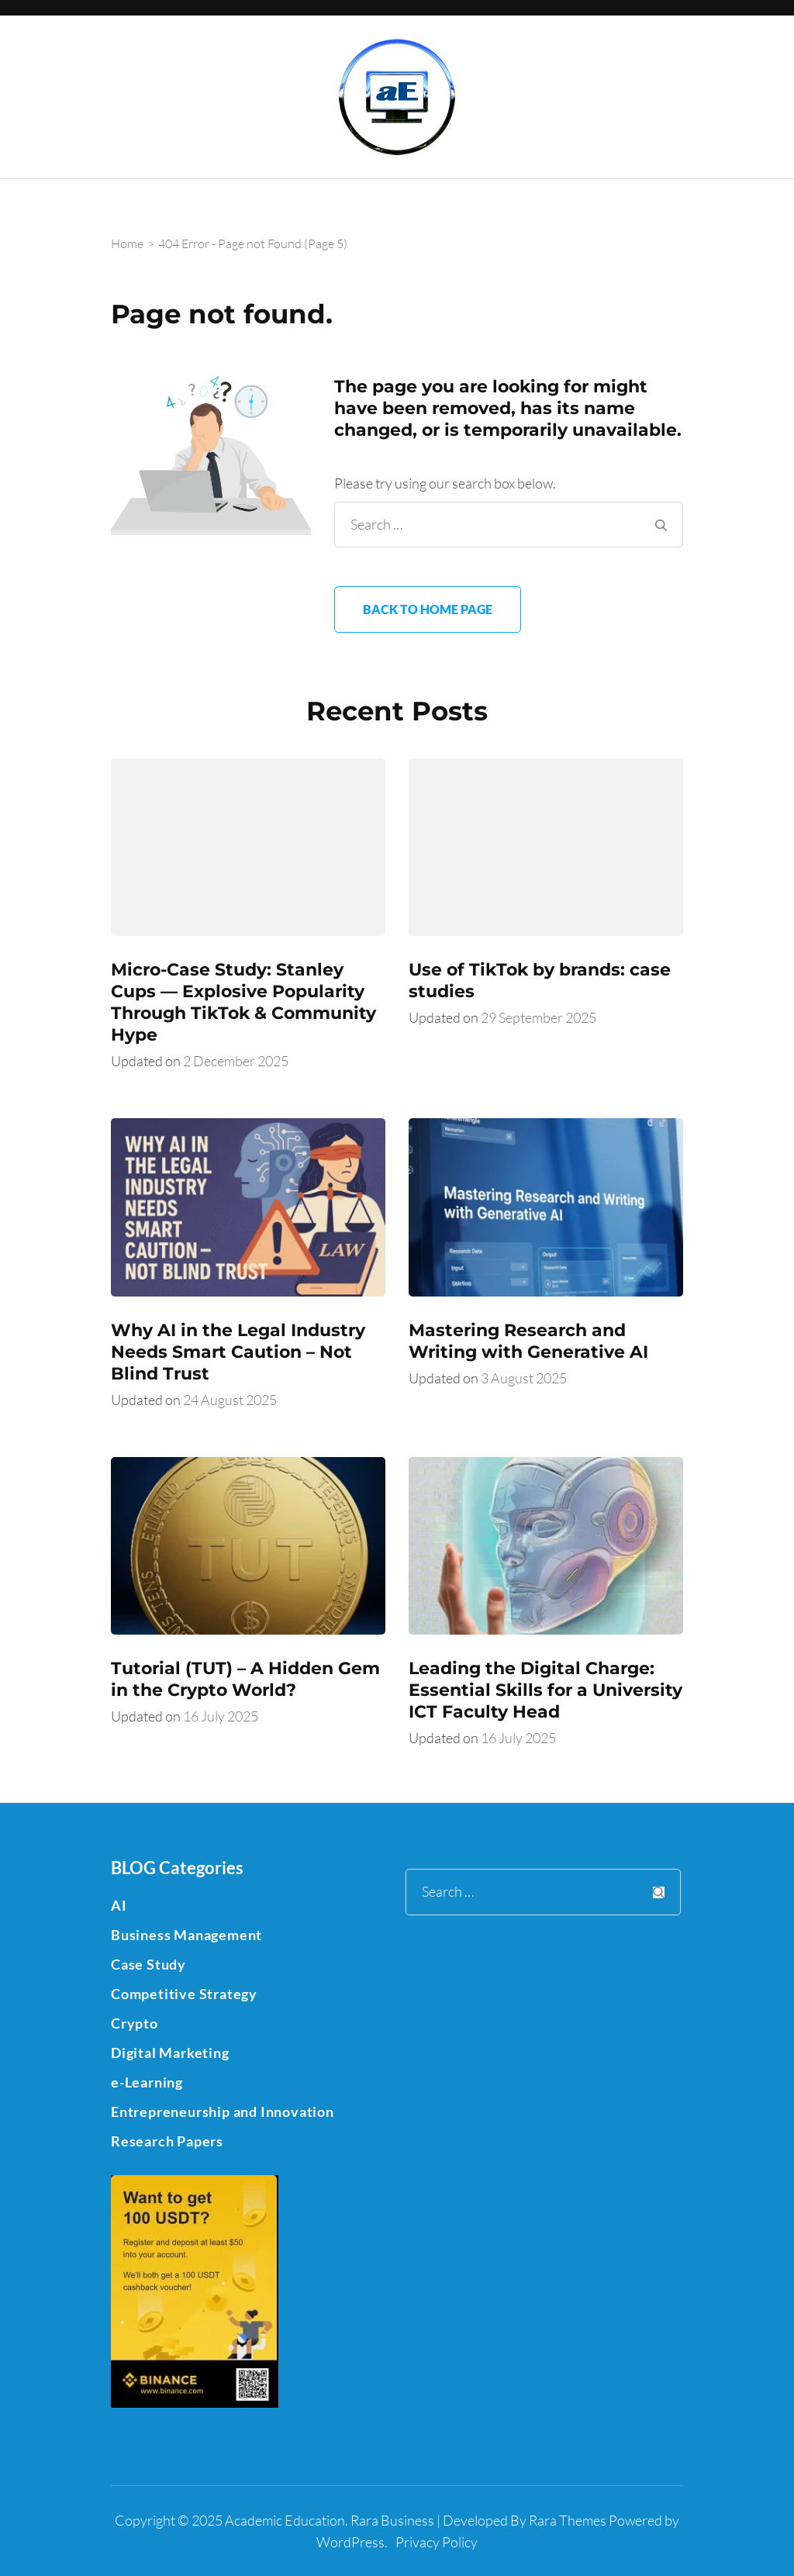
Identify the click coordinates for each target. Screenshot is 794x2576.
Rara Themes (567, 2520)
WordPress (350, 2541)
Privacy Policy (436, 2541)
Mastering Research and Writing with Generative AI (528, 1341)
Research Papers (167, 2141)
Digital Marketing (170, 2052)
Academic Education (285, 2520)
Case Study (148, 1964)
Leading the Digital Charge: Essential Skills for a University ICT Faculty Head (545, 1690)
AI (119, 1905)
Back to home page (427, 609)
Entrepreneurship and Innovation (222, 2111)
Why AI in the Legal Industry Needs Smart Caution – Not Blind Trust (238, 1352)
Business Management (186, 1934)
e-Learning (147, 2082)
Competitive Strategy (184, 1993)
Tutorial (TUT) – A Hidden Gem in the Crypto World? (245, 1679)
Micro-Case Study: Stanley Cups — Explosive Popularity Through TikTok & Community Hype (243, 1002)
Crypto (134, 2023)
